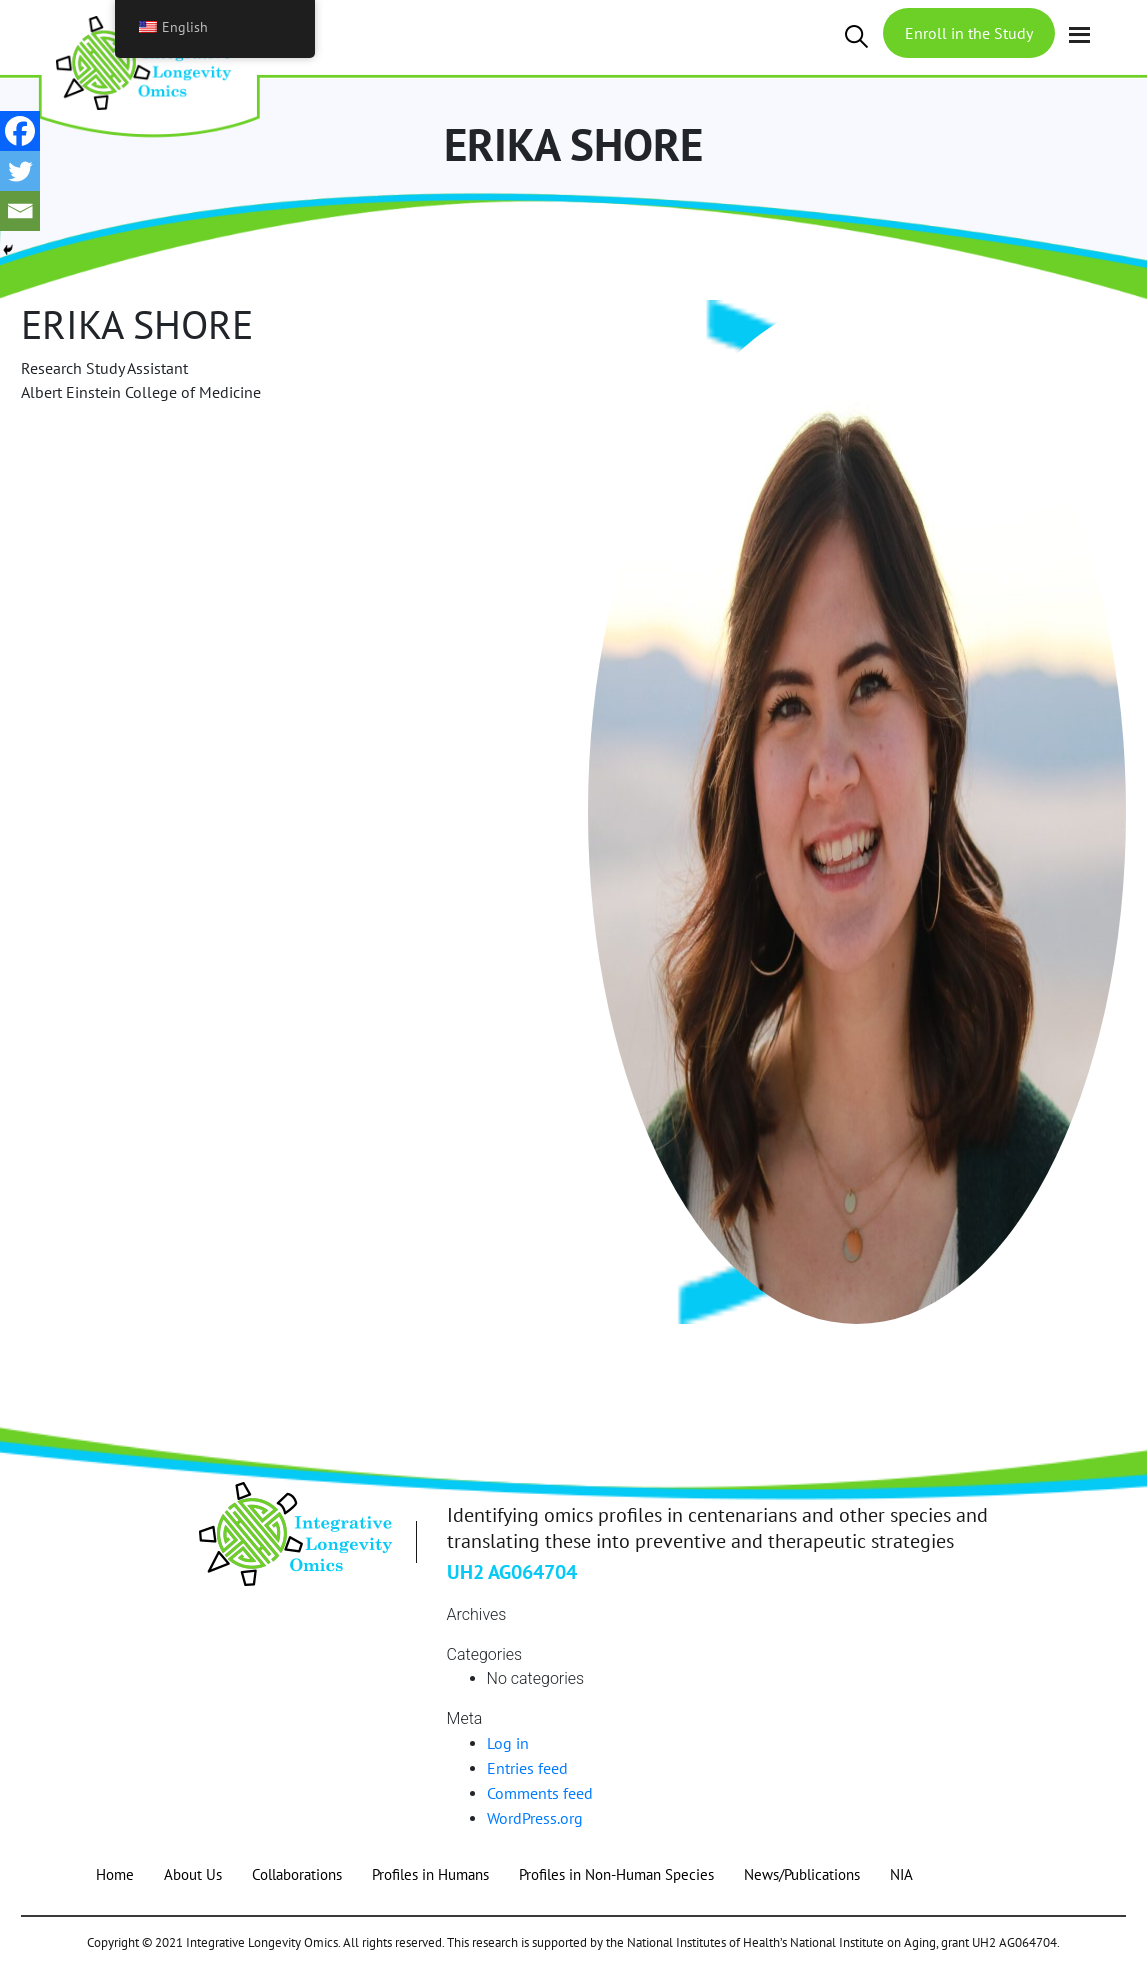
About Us (193, 1874)
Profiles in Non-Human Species (616, 1874)
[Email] (20, 211)
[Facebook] (20, 131)
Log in (508, 1743)
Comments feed (540, 1793)
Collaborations (297, 1874)
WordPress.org (535, 1818)
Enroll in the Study (969, 33)
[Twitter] (20, 171)
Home (115, 1874)
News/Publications (802, 1874)
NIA (901, 1874)
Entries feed (527, 1768)
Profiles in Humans (430, 1874)
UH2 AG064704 (512, 1572)
